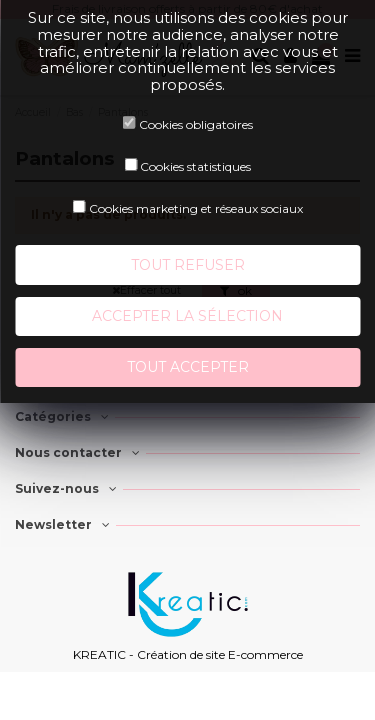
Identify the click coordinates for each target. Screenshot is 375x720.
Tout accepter (188, 367)
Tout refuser (188, 265)
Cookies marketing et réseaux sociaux (196, 208)
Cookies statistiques (195, 166)
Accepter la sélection (187, 316)
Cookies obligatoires (196, 124)
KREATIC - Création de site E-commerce (188, 654)
